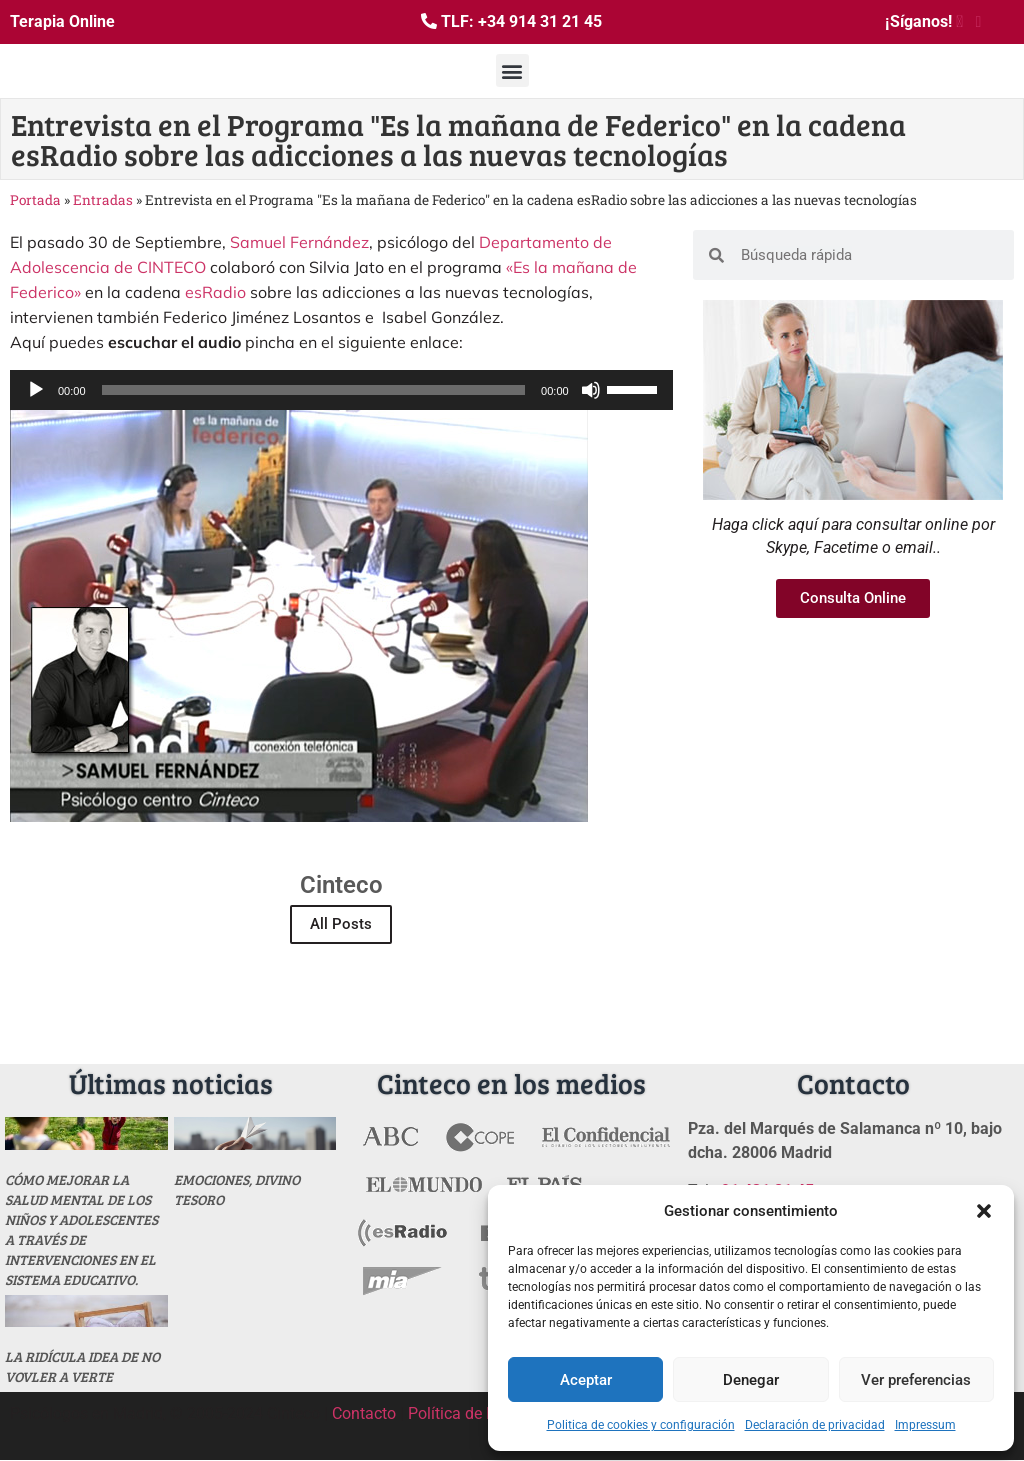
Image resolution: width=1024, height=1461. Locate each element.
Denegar (751, 1380)
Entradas (103, 200)
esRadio (215, 292)
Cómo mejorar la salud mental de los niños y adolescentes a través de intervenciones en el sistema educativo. (81, 1229)
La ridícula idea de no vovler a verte (82, 1366)
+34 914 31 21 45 (540, 21)
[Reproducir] (36, 390)
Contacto (364, 1413)
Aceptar (586, 1380)
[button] (984, 1211)
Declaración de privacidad (815, 1425)
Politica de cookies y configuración (641, 1425)
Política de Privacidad (484, 1413)
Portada (35, 200)
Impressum (925, 1425)
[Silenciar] (591, 390)
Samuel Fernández (299, 242)
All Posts (341, 924)
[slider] (314, 390)
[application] (341, 390)
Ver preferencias (916, 1380)
